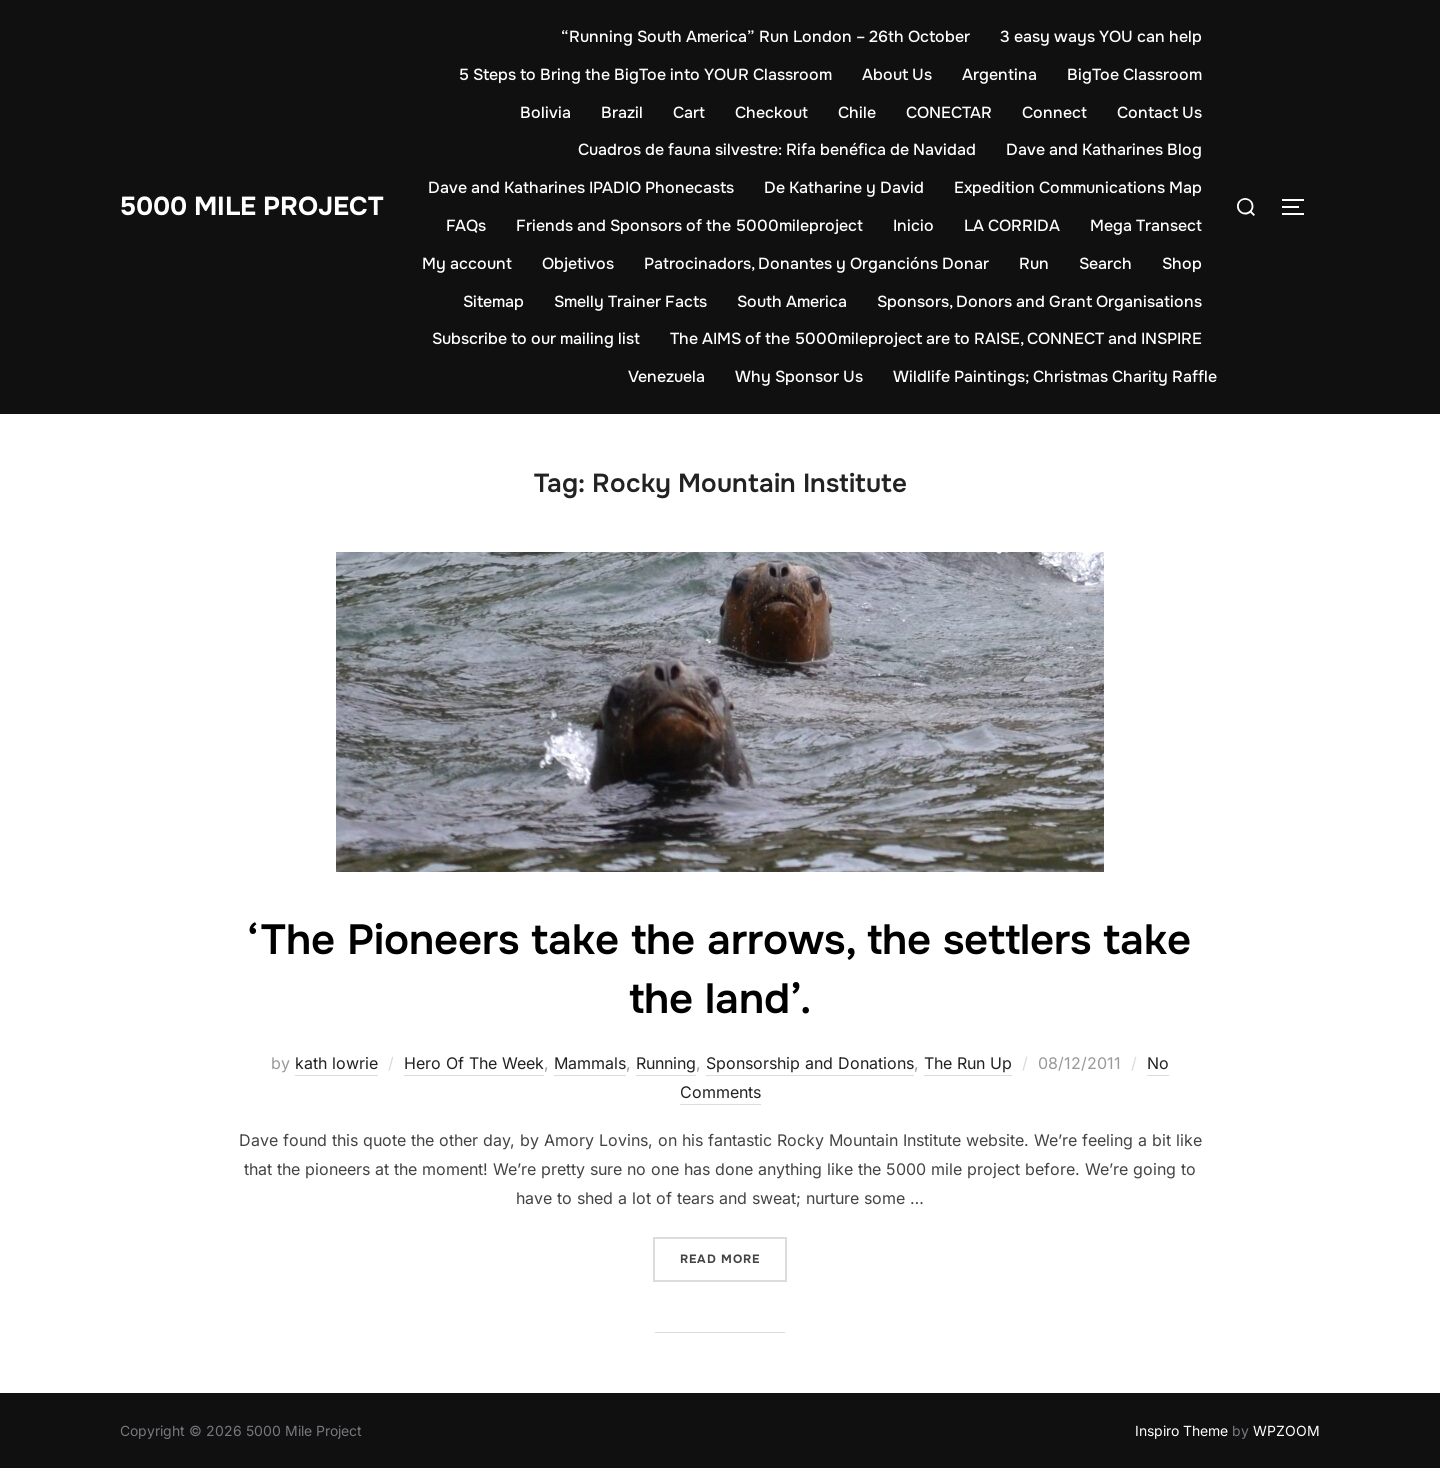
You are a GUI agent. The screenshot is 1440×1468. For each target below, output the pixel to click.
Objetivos (578, 263)
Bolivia (545, 112)
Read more (733, 1257)
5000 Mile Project (251, 206)
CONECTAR (949, 112)
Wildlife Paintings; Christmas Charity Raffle (1055, 376)
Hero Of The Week (474, 1063)
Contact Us (1159, 112)
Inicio (913, 225)
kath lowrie (336, 1063)
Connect (1054, 112)
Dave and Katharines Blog (1104, 149)
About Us (897, 74)
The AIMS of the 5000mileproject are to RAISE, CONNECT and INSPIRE (936, 338)
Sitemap (493, 301)
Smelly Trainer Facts (630, 301)
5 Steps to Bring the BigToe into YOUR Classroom (645, 74)
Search (1105, 263)
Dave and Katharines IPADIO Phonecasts (581, 187)
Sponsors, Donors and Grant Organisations (1039, 301)
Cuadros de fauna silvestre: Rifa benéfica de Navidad (777, 149)
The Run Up (968, 1063)
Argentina (999, 74)
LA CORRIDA (1012, 225)
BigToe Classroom (1134, 74)
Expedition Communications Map (1078, 187)
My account (467, 263)
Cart (689, 112)
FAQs (466, 225)
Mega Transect (1146, 225)
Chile (857, 112)
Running (666, 1063)
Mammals (590, 1063)
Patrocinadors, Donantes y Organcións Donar (816, 263)
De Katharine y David (844, 187)
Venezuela (666, 376)
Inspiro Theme (1181, 1430)
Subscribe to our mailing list (536, 338)
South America (792, 301)
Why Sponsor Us (799, 376)
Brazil (622, 112)
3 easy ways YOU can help (1101, 36)
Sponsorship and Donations (810, 1063)
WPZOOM (1286, 1430)
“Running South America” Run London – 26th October (765, 36)
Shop (1182, 263)
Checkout (771, 112)
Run (1034, 263)
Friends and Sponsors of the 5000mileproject (689, 225)
